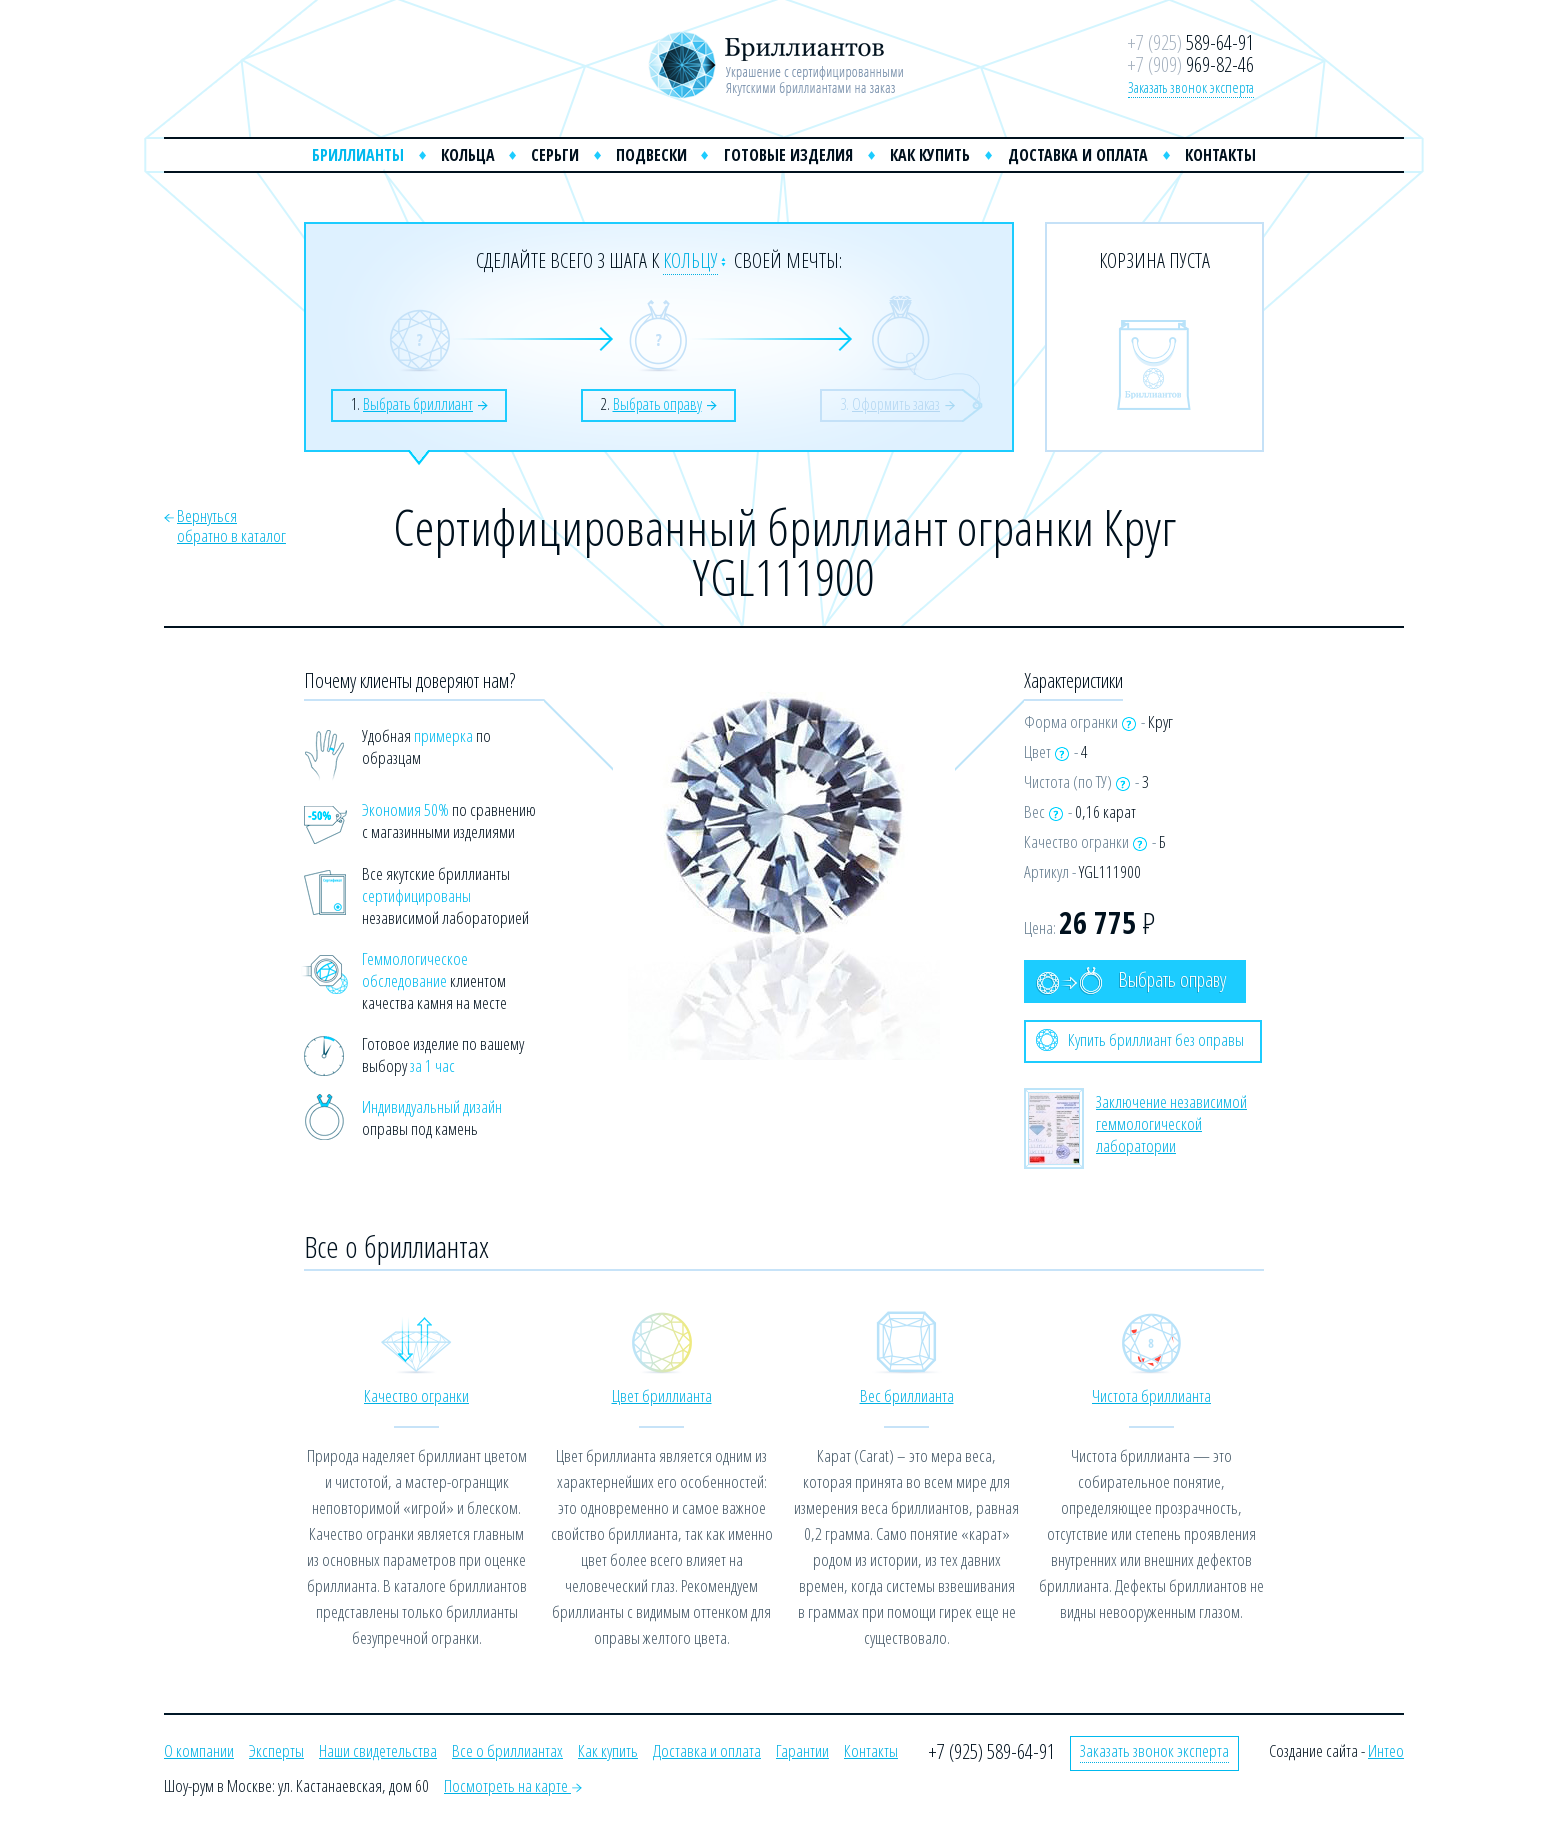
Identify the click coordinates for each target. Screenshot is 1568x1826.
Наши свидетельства (378, 1750)
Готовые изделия (788, 155)
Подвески (651, 155)
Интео (1386, 1750)
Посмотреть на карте (513, 1785)
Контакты (1220, 155)
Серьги (555, 155)
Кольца (468, 155)
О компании (199, 1750)
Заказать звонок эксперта (1191, 87)
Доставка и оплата (1078, 155)
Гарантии (802, 1750)
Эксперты (276, 1750)
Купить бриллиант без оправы (1140, 1040)
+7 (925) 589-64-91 (991, 1751)
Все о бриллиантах (507, 1750)
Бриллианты (358, 155)
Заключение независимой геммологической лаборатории (1171, 1123)
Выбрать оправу (1131, 980)
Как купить (930, 155)
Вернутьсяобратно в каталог (231, 525)
